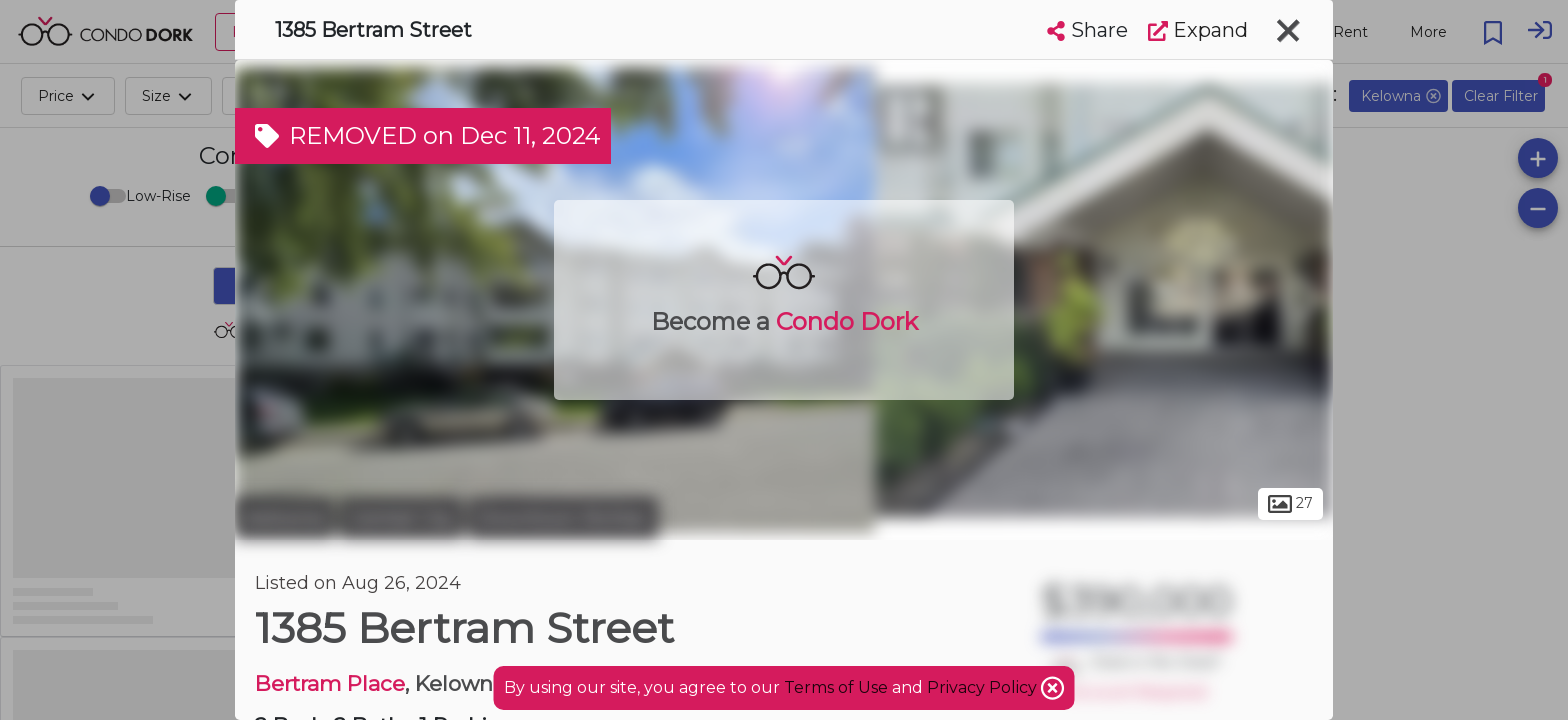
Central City (401, 518)
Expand (1198, 30)
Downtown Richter (563, 518)
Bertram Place (330, 683)
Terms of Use (836, 687)
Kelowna (284, 518)
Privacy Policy (984, 687)
